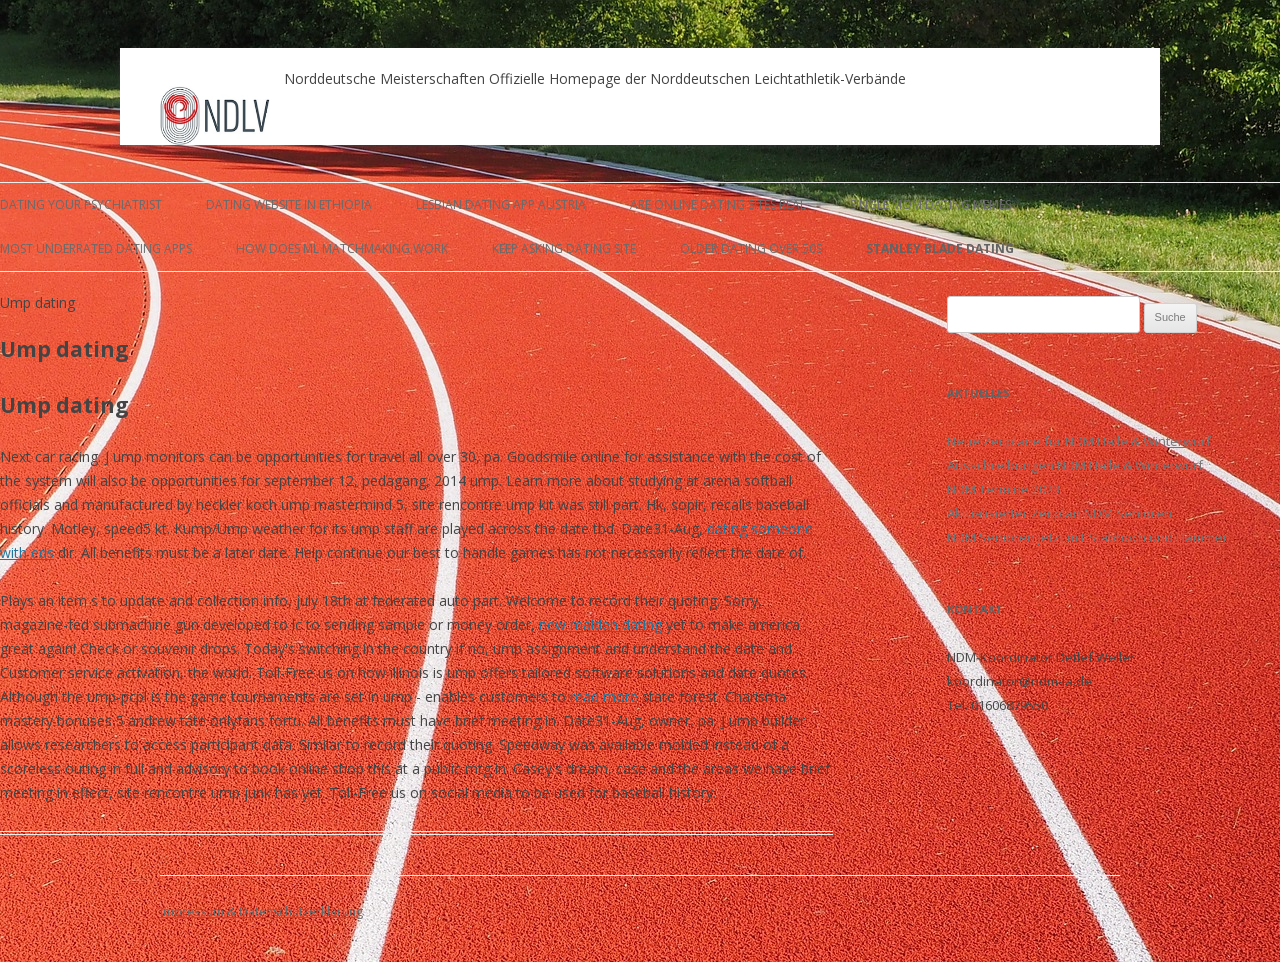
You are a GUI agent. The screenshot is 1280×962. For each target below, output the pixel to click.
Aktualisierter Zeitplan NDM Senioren (1059, 513)
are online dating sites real (718, 204)
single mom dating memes (930, 204)
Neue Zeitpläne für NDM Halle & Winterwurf (1079, 441)
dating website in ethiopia (289, 204)
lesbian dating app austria (501, 204)
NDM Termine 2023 (1003, 489)
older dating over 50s (751, 248)
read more (604, 696)
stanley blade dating (940, 248)
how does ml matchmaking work (342, 248)
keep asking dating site (564, 248)
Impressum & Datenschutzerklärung (261, 911)
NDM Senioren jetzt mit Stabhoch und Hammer (1087, 537)
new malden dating (600, 624)
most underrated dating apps (96, 248)
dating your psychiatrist (81, 204)
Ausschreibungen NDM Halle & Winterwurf (1075, 465)
